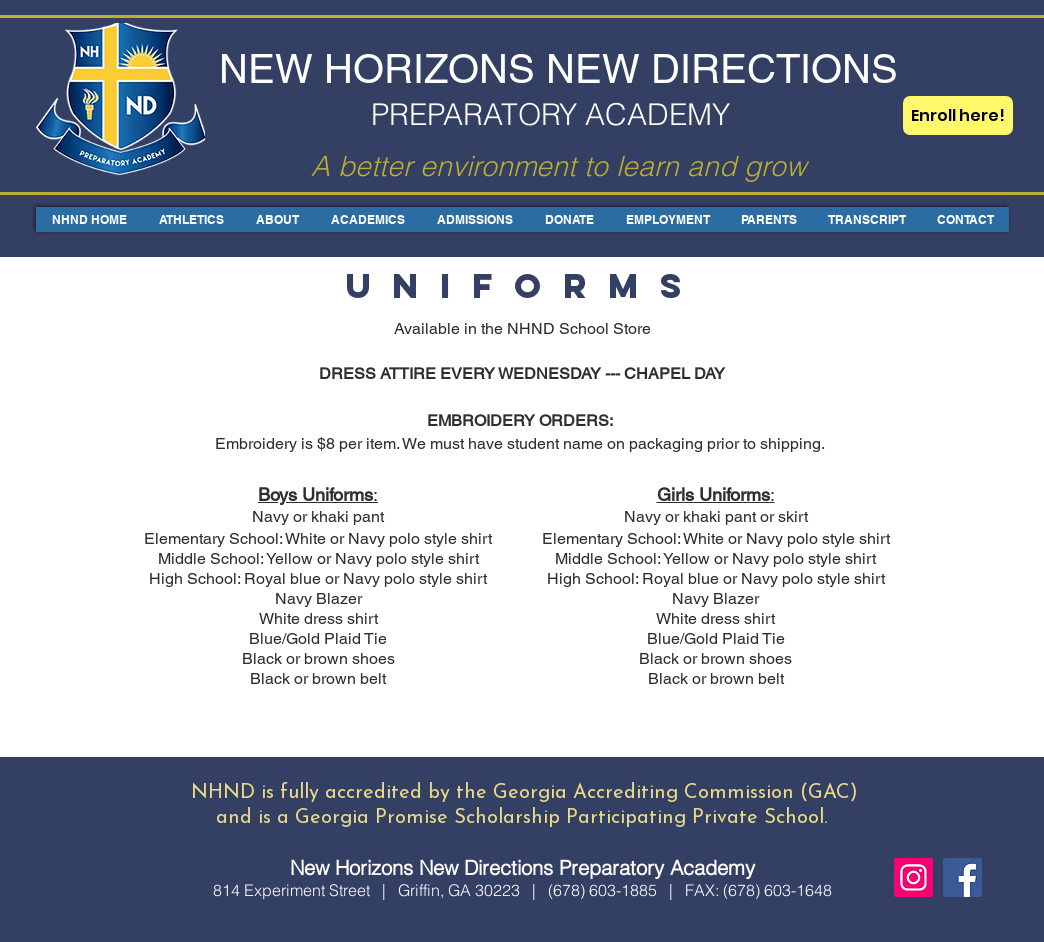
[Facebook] (962, 877)
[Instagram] (913, 877)
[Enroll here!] (958, 115)
